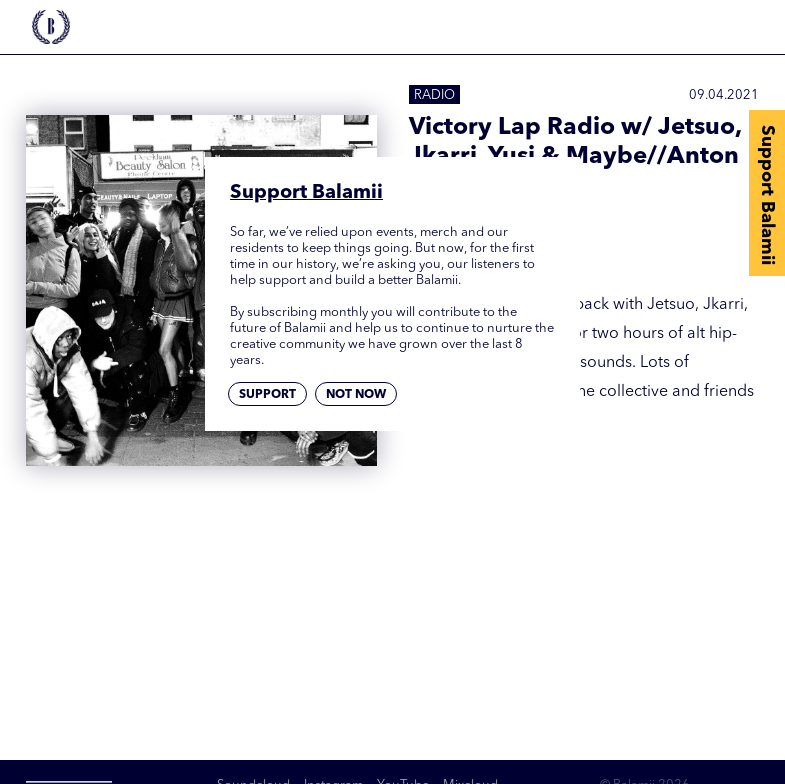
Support (267, 395)
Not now (356, 395)
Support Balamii (767, 195)
